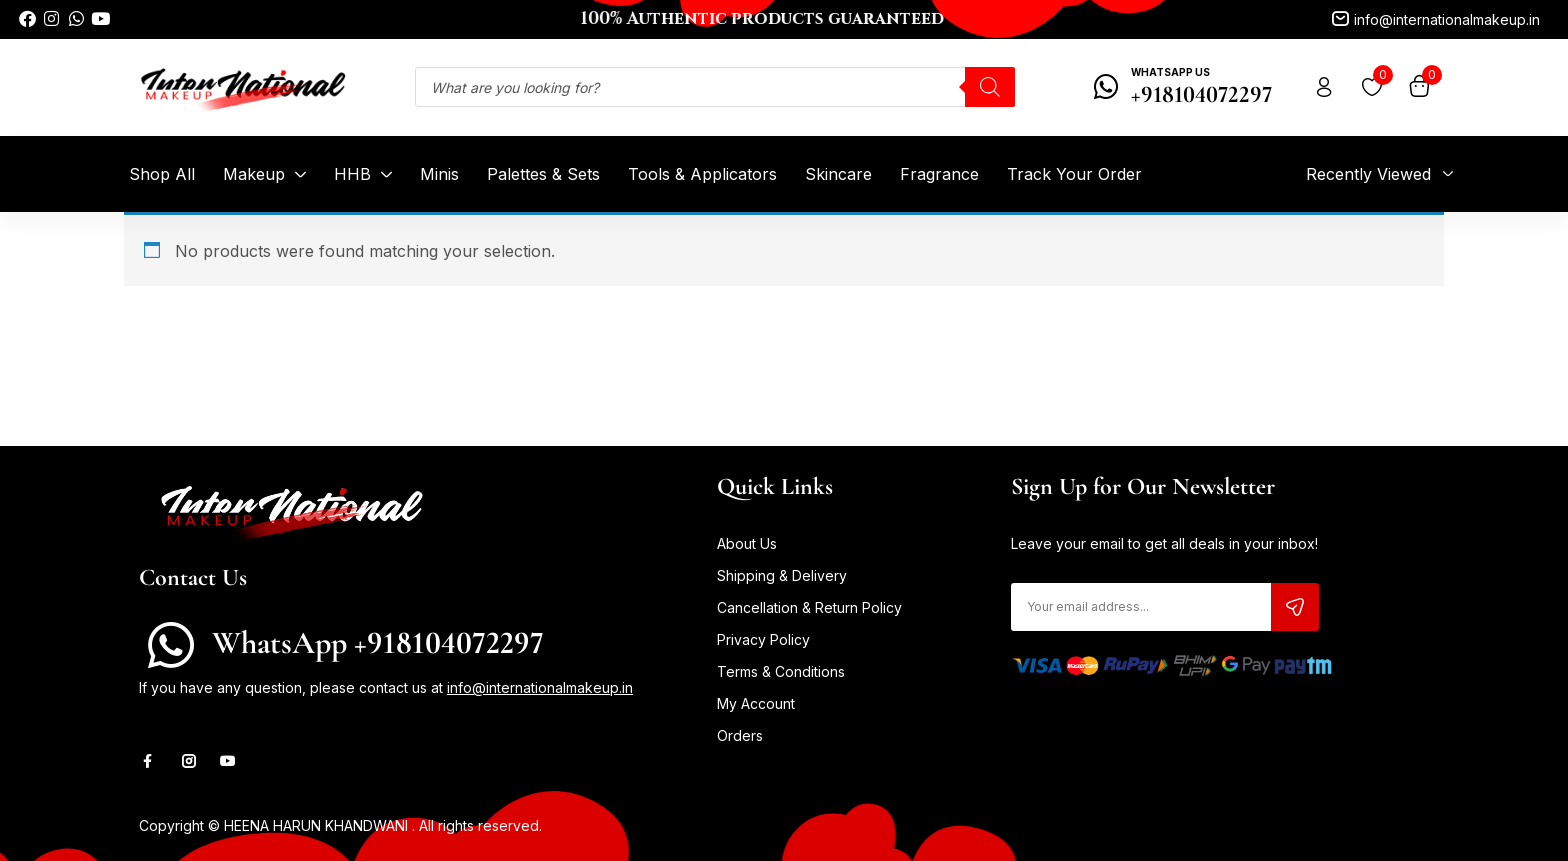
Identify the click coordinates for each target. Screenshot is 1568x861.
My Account (756, 703)
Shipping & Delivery (782, 575)
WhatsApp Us (1170, 72)
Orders (740, 735)
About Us (747, 543)
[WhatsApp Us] (1107, 87)
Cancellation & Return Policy (809, 607)
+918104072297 (1201, 94)
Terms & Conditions (781, 671)
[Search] (990, 87)
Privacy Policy (763, 639)
